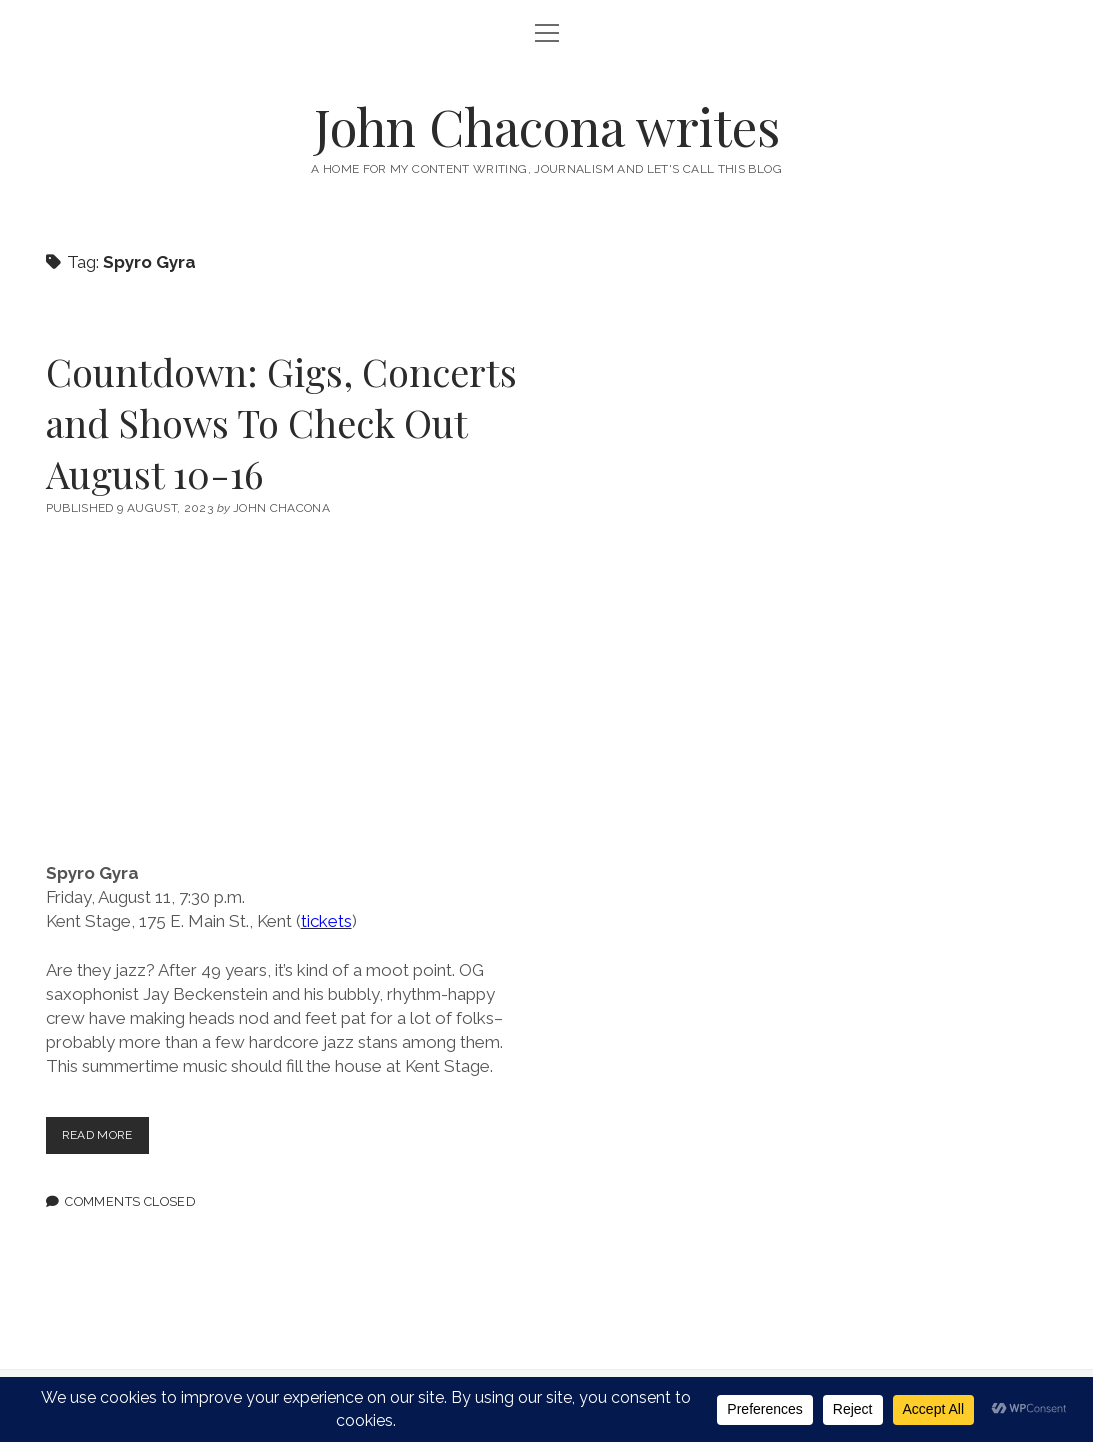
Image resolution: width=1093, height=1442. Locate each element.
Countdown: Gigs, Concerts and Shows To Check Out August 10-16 (281, 422)
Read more (109, 1139)
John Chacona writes (547, 126)
